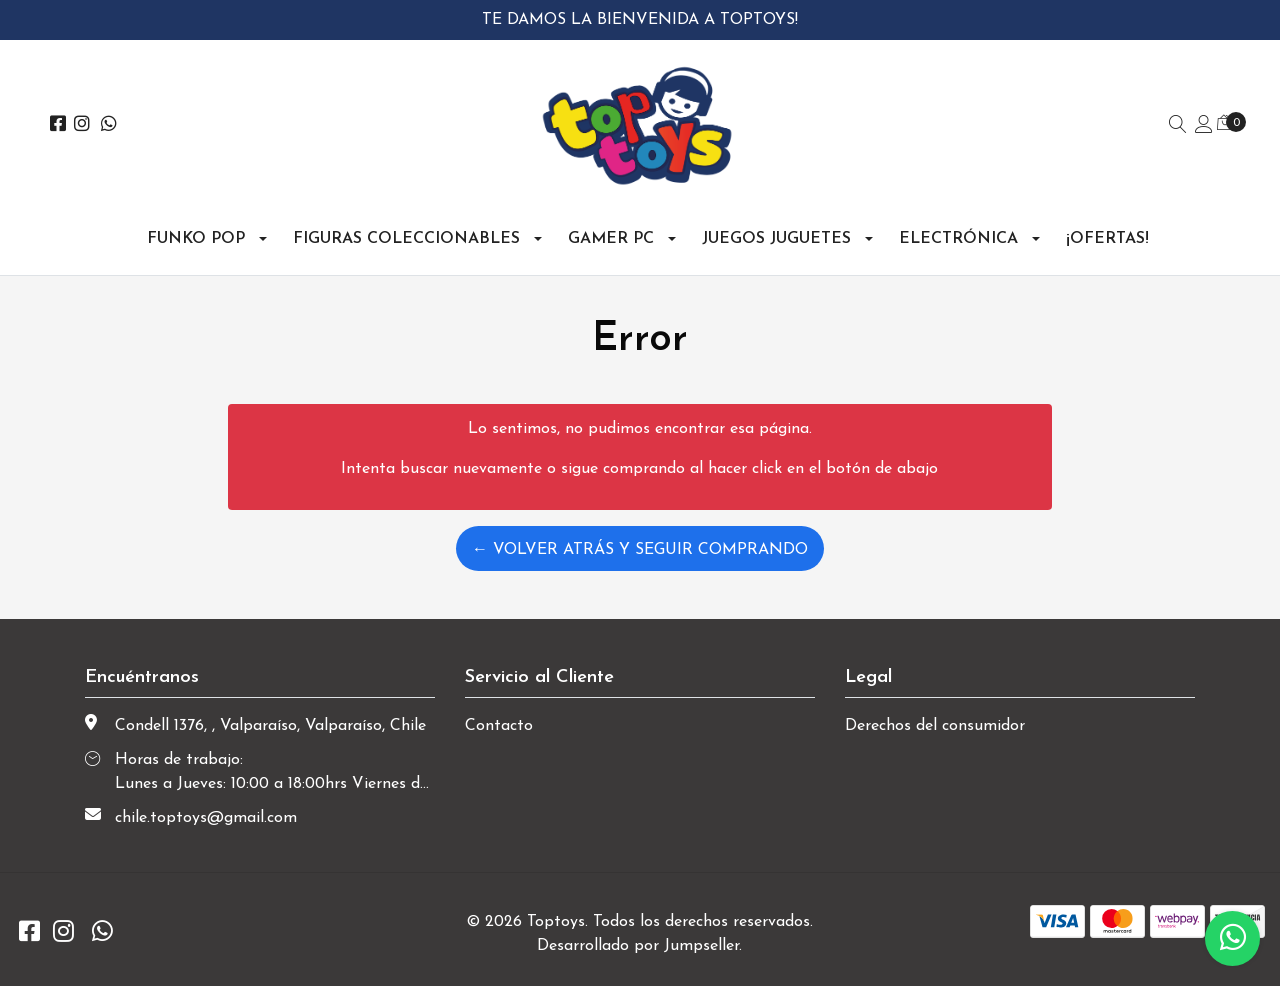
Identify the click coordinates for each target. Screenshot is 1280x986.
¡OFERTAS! (1107, 239)
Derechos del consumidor (935, 726)
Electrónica (958, 239)
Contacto (499, 726)
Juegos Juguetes (776, 239)
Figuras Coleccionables (406, 239)
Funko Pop (196, 239)
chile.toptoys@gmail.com (206, 818)
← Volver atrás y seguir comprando (640, 550)
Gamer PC (611, 239)
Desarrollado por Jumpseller (638, 946)
